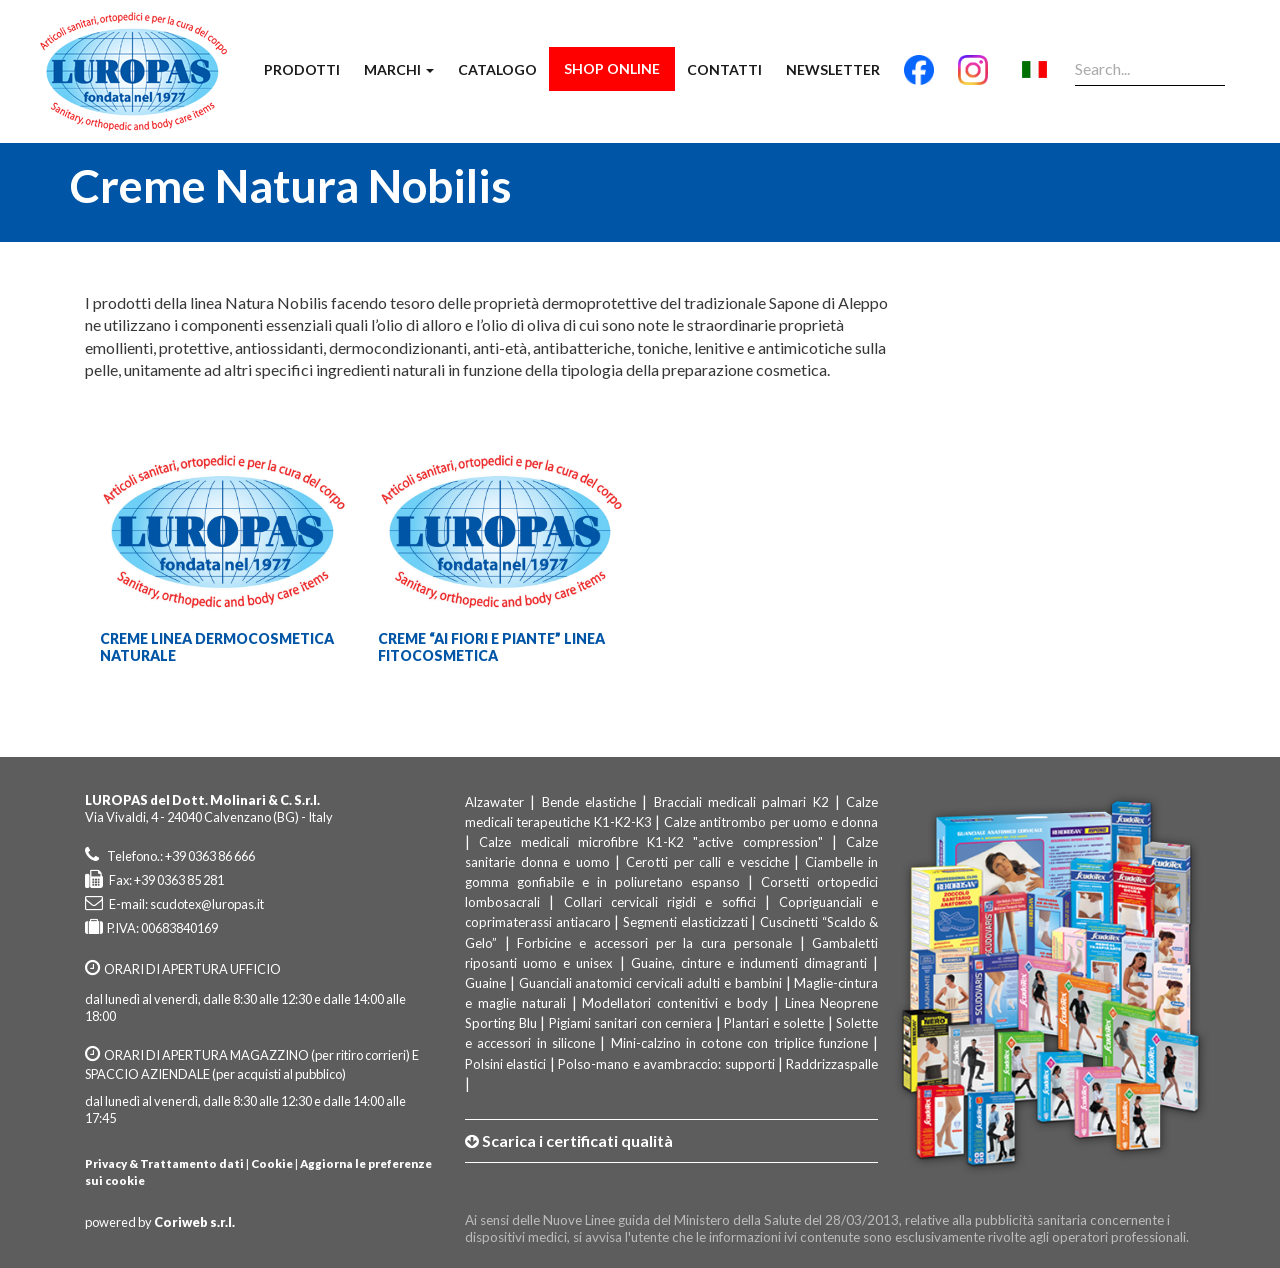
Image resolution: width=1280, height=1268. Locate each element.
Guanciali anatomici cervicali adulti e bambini (650, 983)
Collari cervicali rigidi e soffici (660, 902)
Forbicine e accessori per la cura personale (654, 943)
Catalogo (497, 69)
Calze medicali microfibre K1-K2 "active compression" (650, 842)
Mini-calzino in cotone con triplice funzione (740, 1043)
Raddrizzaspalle (832, 1064)
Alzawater (494, 802)
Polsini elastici (505, 1064)
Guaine (485, 983)
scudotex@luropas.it (207, 904)
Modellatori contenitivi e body (675, 1003)
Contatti (724, 69)
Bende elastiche (589, 802)
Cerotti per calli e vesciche (707, 862)
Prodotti (302, 69)
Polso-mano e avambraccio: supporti (666, 1064)
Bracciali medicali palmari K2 (741, 802)
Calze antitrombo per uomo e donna (771, 822)
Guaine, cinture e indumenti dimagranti (749, 963)
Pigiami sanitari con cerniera (631, 1023)
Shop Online (612, 68)
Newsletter (833, 69)
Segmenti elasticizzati (685, 922)
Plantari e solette (774, 1023)
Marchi (399, 69)
